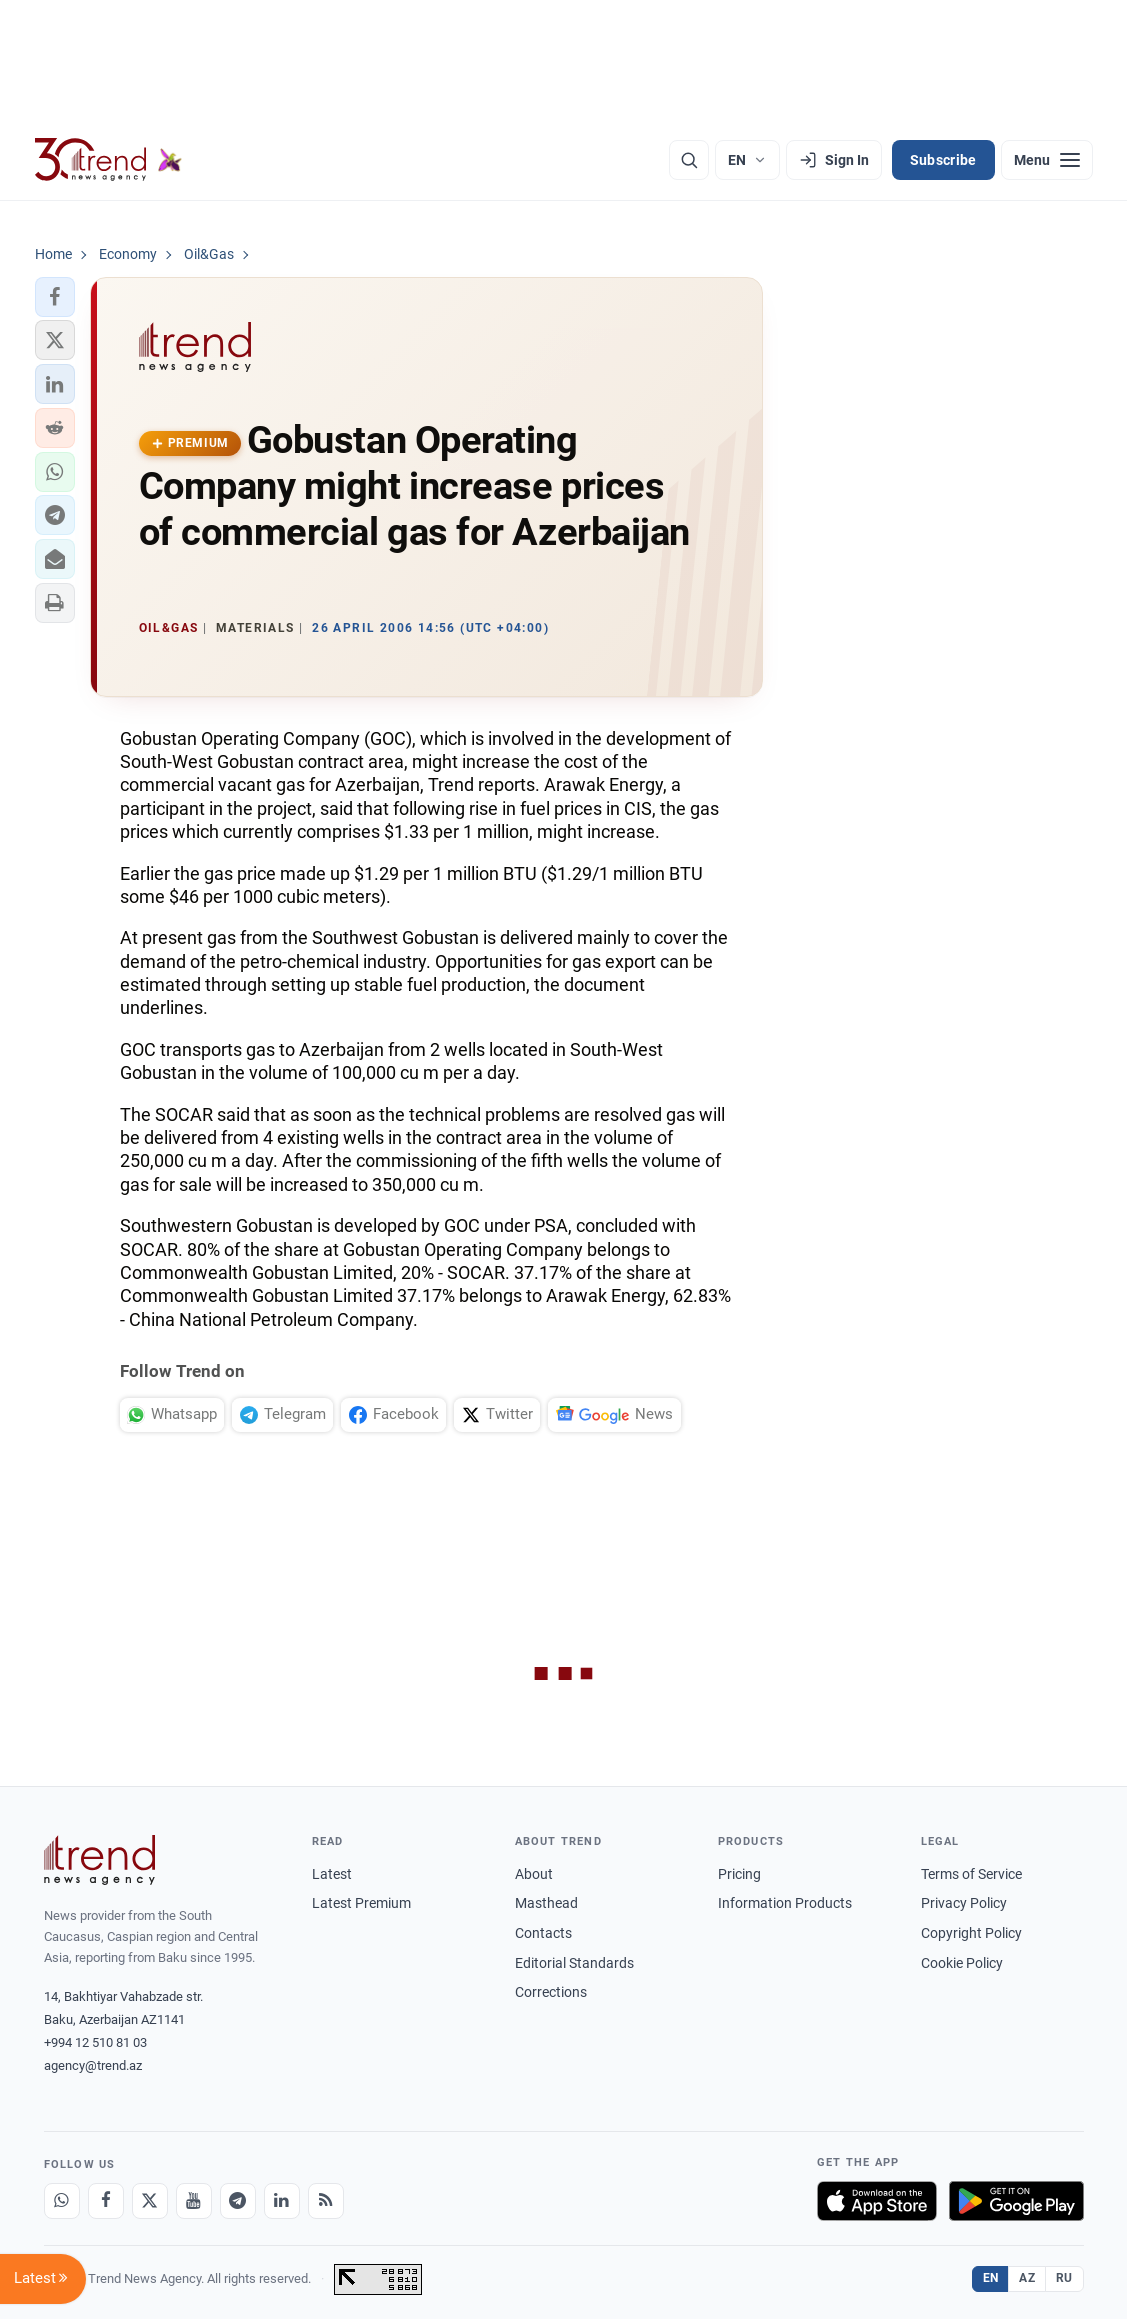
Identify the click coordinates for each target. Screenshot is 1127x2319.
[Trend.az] (109, 160)
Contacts (543, 1933)
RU (1064, 2278)
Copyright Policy (971, 1933)
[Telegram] (238, 2201)
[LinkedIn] (282, 2201)
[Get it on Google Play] (1016, 2201)
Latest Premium (361, 1903)
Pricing (739, 1874)
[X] (150, 2201)
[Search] (689, 160)
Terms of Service (971, 1874)
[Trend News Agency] (100, 1860)
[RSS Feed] (326, 2201)
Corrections (551, 1992)
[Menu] (1047, 160)
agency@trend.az (93, 2065)
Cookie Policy (962, 1963)
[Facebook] (106, 2201)
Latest (332, 1874)
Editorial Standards (574, 1963)
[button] (55, 297)
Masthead (546, 1903)
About (534, 1874)
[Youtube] (194, 2201)
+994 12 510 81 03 (95, 2042)
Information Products (785, 1903)
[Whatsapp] (62, 2201)
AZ (1027, 2278)
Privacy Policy (964, 1903)
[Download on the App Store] (877, 2201)
